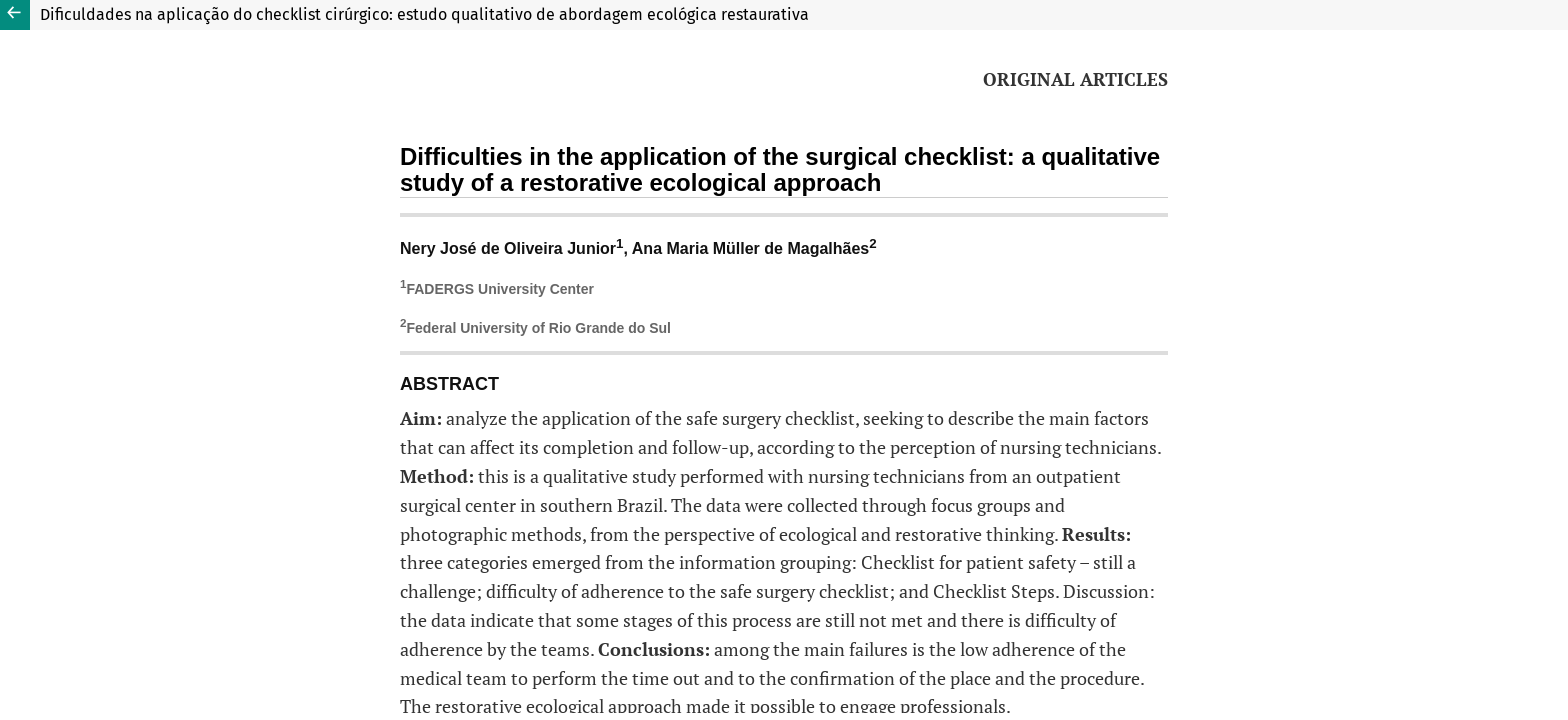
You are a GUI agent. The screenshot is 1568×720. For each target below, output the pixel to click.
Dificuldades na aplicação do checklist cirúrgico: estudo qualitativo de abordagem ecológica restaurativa (424, 14)
